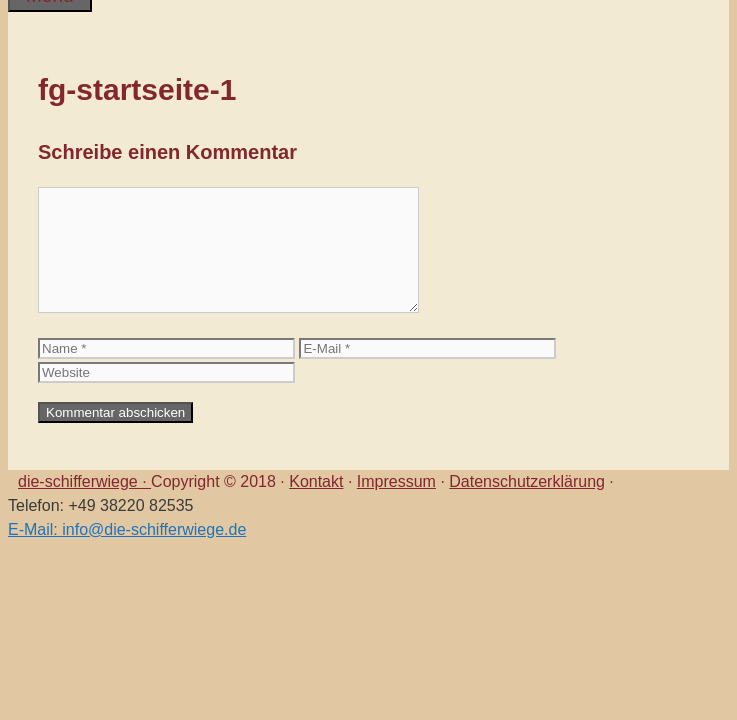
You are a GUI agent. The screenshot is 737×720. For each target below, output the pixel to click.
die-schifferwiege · (84, 481)
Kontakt (316, 481)
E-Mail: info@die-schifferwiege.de (127, 529)
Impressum (396, 481)
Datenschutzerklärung (527, 481)
